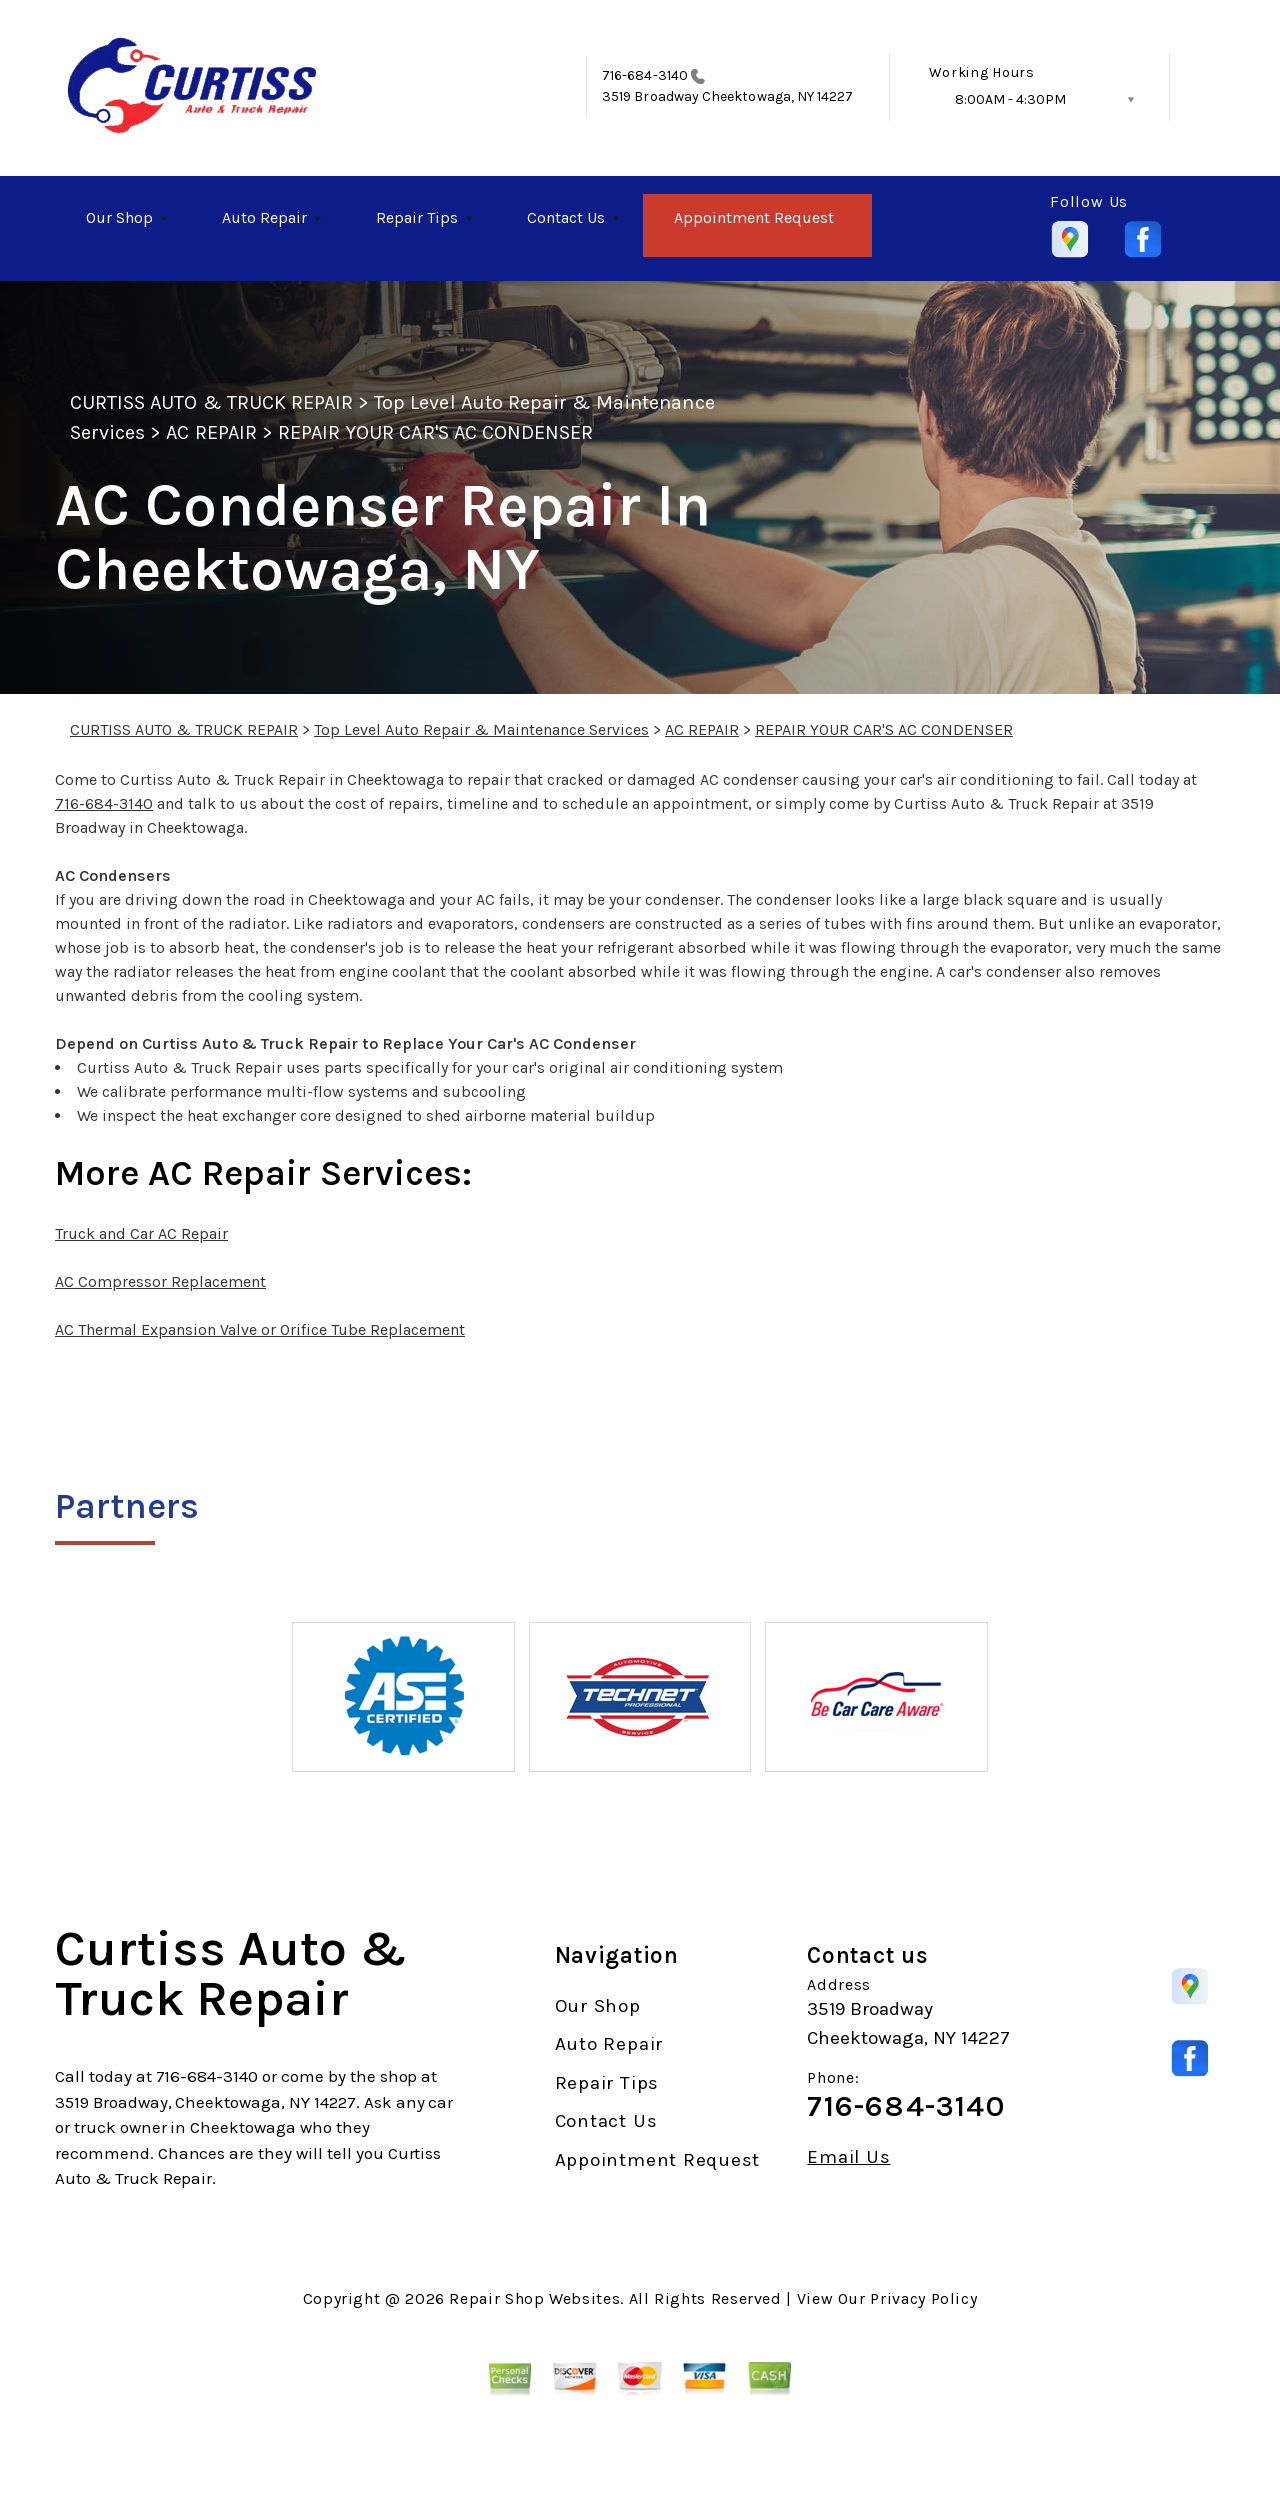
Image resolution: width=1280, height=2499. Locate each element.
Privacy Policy (923, 2298)
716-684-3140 (645, 75)
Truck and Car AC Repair (141, 1233)
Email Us (848, 2157)
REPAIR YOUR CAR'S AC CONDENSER (435, 432)
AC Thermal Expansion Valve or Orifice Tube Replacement (260, 1329)
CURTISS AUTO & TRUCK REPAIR (211, 402)
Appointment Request (754, 217)
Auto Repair (264, 217)
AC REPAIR (211, 432)
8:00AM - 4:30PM (1010, 99)
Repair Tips (417, 217)
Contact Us (566, 217)
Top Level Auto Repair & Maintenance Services (481, 729)
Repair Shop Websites (534, 2298)
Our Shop (119, 217)
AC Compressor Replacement (160, 1281)
